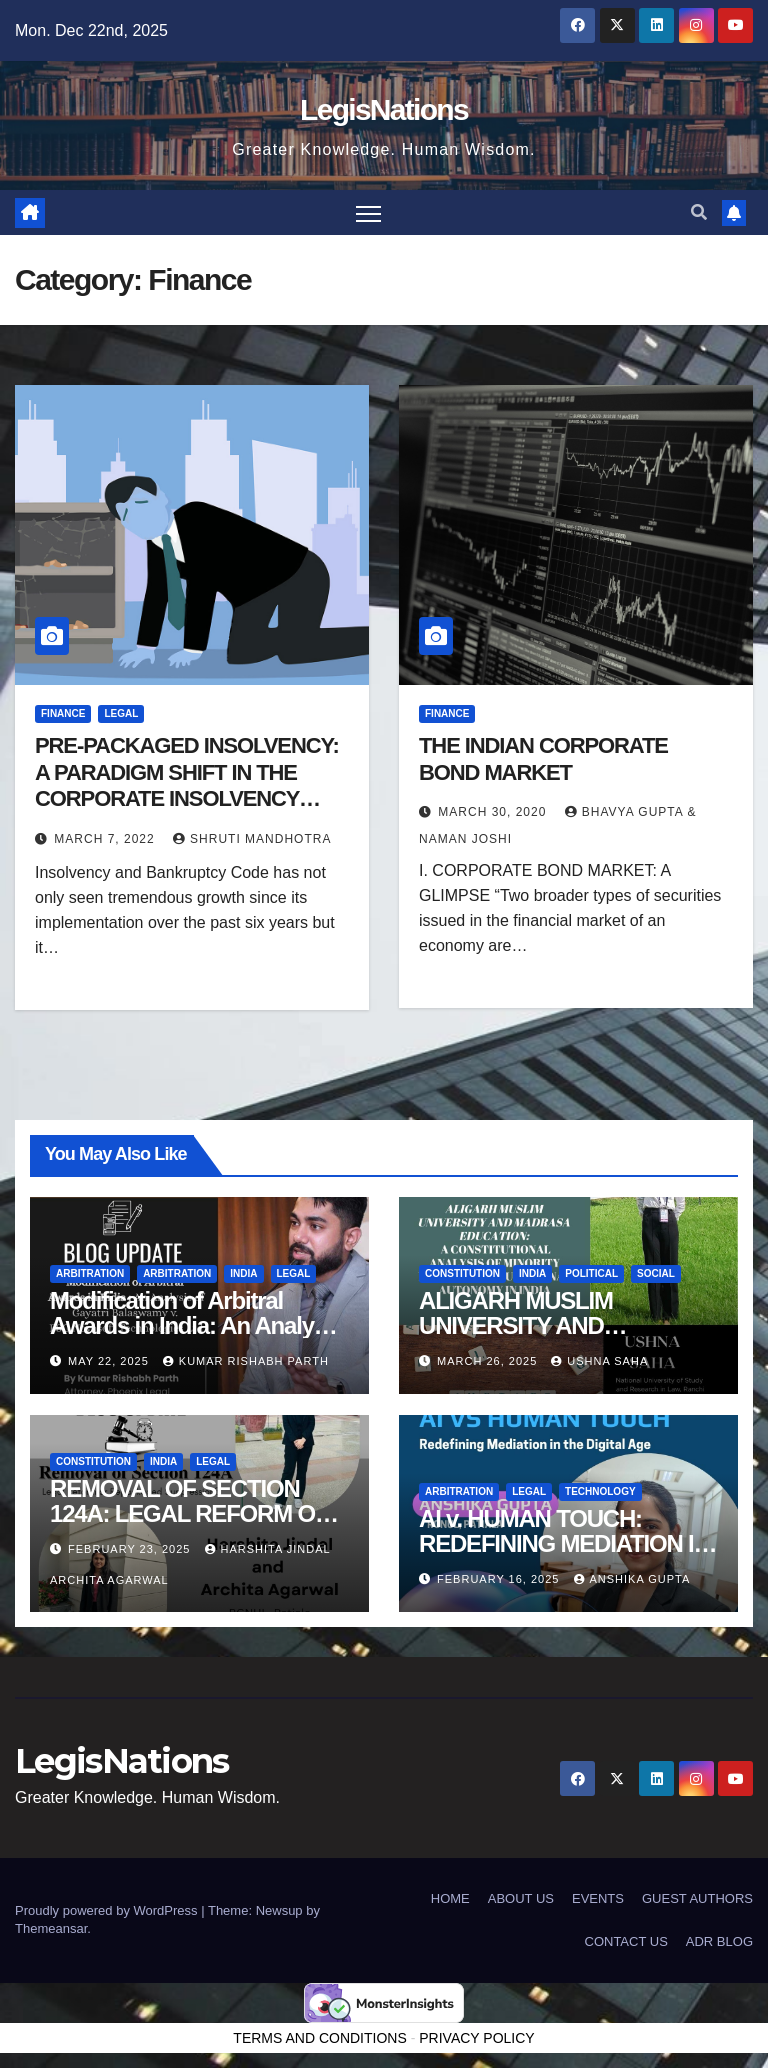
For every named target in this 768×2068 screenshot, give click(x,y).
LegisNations (384, 109)
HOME (450, 1898)
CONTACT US (626, 1941)
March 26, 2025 (489, 1361)
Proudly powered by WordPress (108, 1910)
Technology (600, 1491)
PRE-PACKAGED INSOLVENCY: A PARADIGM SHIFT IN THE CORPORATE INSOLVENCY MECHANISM (187, 785)
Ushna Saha (599, 1361)
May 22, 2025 (110, 1361)
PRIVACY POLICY (476, 2038)
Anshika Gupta (632, 1579)
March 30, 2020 (494, 812)
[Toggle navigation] (368, 212)
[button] (699, 212)
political (591, 1272)
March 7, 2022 (106, 839)
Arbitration (90, 1272)
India (243, 1272)
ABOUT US (521, 1898)
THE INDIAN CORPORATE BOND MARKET (543, 758)
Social (656, 1272)
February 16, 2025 (500, 1579)
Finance (63, 713)
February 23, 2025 (131, 1549)
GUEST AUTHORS (697, 1898)
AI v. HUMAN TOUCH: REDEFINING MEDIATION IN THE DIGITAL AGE (564, 1543)
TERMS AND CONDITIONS (319, 2038)
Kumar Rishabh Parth (246, 1361)
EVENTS (598, 1898)
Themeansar (51, 1928)
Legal (121, 713)
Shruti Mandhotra (252, 839)
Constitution (462, 1272)
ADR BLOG (719, 1941)
